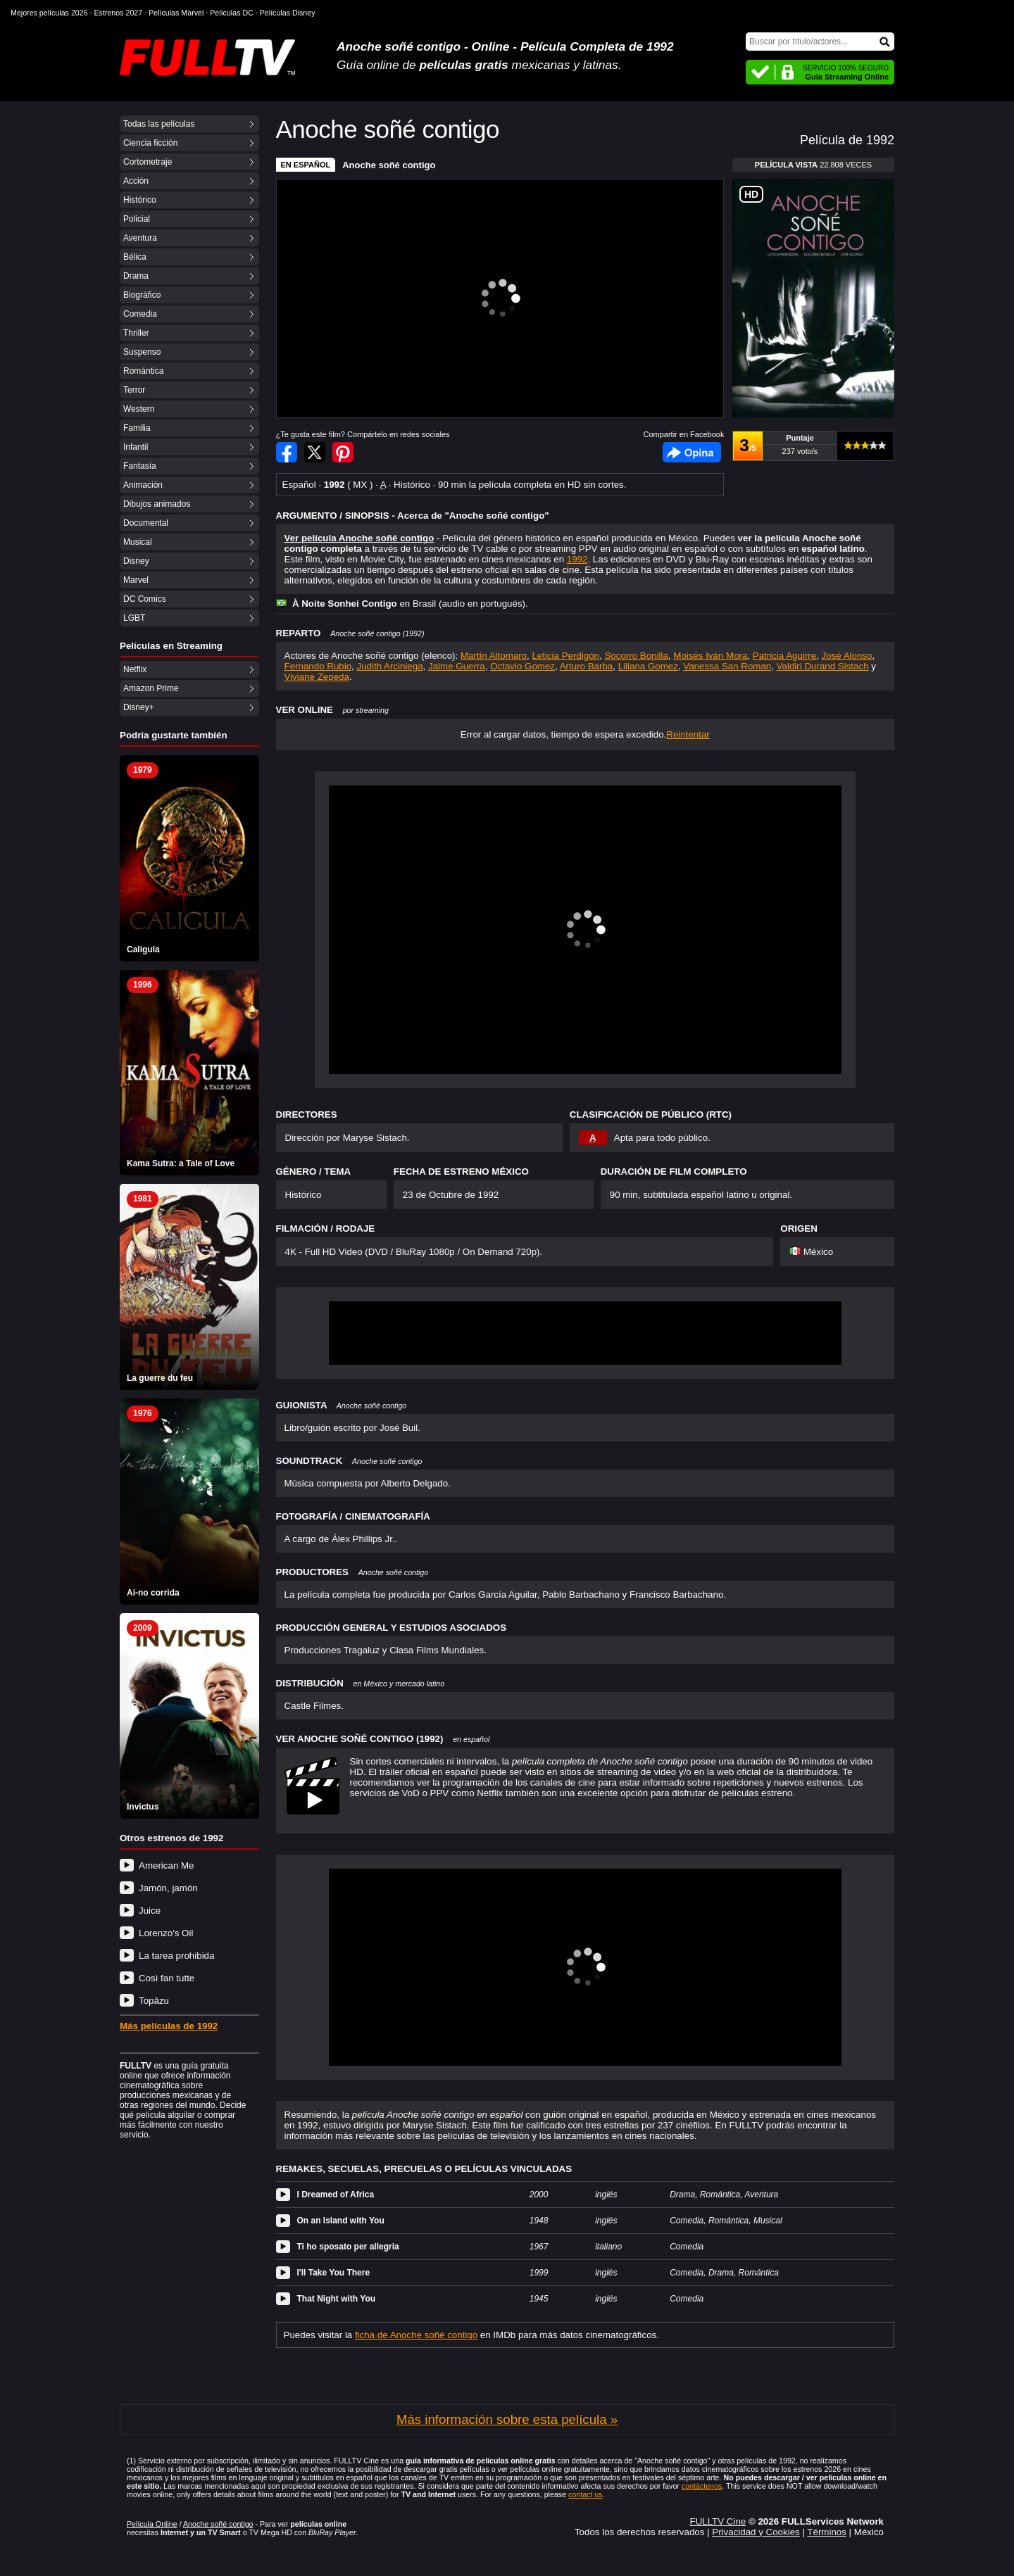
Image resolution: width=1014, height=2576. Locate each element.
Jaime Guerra (456, 666)
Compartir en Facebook (286, 452)
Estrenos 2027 (118, 12)
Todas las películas (158, 124)
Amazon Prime (151, 688)
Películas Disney (287, 12)
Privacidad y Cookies (755, 2532)
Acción (136, 181)
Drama (136, 276)
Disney (136, 561)
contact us (585, 2494)
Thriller (136, 333)
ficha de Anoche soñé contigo (416, 2335)
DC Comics (144, 599)
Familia (137, 428)
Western (138, 409)
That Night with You (336, 2299)
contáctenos (702, 2486)
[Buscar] (820, 41)
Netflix (134, 669)
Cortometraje (147, 162)
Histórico (139, 200)
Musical (137, 542)
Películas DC (232, 12)
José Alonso (847, 655)
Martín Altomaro (494, 655)
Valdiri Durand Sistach (823, 666)
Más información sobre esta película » (507, 2419)
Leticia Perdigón (565, 655)
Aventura (140, 238)
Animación (143, 485)
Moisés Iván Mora (710, 655)
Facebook (692, 452)
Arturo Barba (586, 666)
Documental (145, 523)
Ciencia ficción (150, 143)
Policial (136, 219)
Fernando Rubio (318, 666)
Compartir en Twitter (314, 452)
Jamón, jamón (168, 1888)
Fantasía (139, 466)
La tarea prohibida (176, 1955)
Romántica (143, 371)
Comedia (140, 314)
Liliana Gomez (648, 666)
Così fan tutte (166, 1978)
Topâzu (154, 2000)
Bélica (134, 257)
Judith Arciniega (390, 666)
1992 (577, 559)
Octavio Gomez (522, 666)
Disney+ (138, 707)
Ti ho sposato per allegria (348, 2247)
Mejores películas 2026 (49, 12)
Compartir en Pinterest (342, 452)
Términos (826, 2532)
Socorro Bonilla (636, 655)
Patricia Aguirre (784, 655)
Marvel (136, 580)
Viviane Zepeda (316, 676)
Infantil (135, 447)
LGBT (134, 618)
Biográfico (142, 295)
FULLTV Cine (717, 2521)
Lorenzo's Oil (166, 1933)
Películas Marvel (176, 12)
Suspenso (142, 352)
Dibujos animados (156, 504)
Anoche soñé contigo (388, 165)
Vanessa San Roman (727, 666)
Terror (134, 390)
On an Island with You (340, 2220)
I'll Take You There (333, 2273)
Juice (150, 1910)
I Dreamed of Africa (336, 2194)
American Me (166, 1865)
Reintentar (688, 734)
